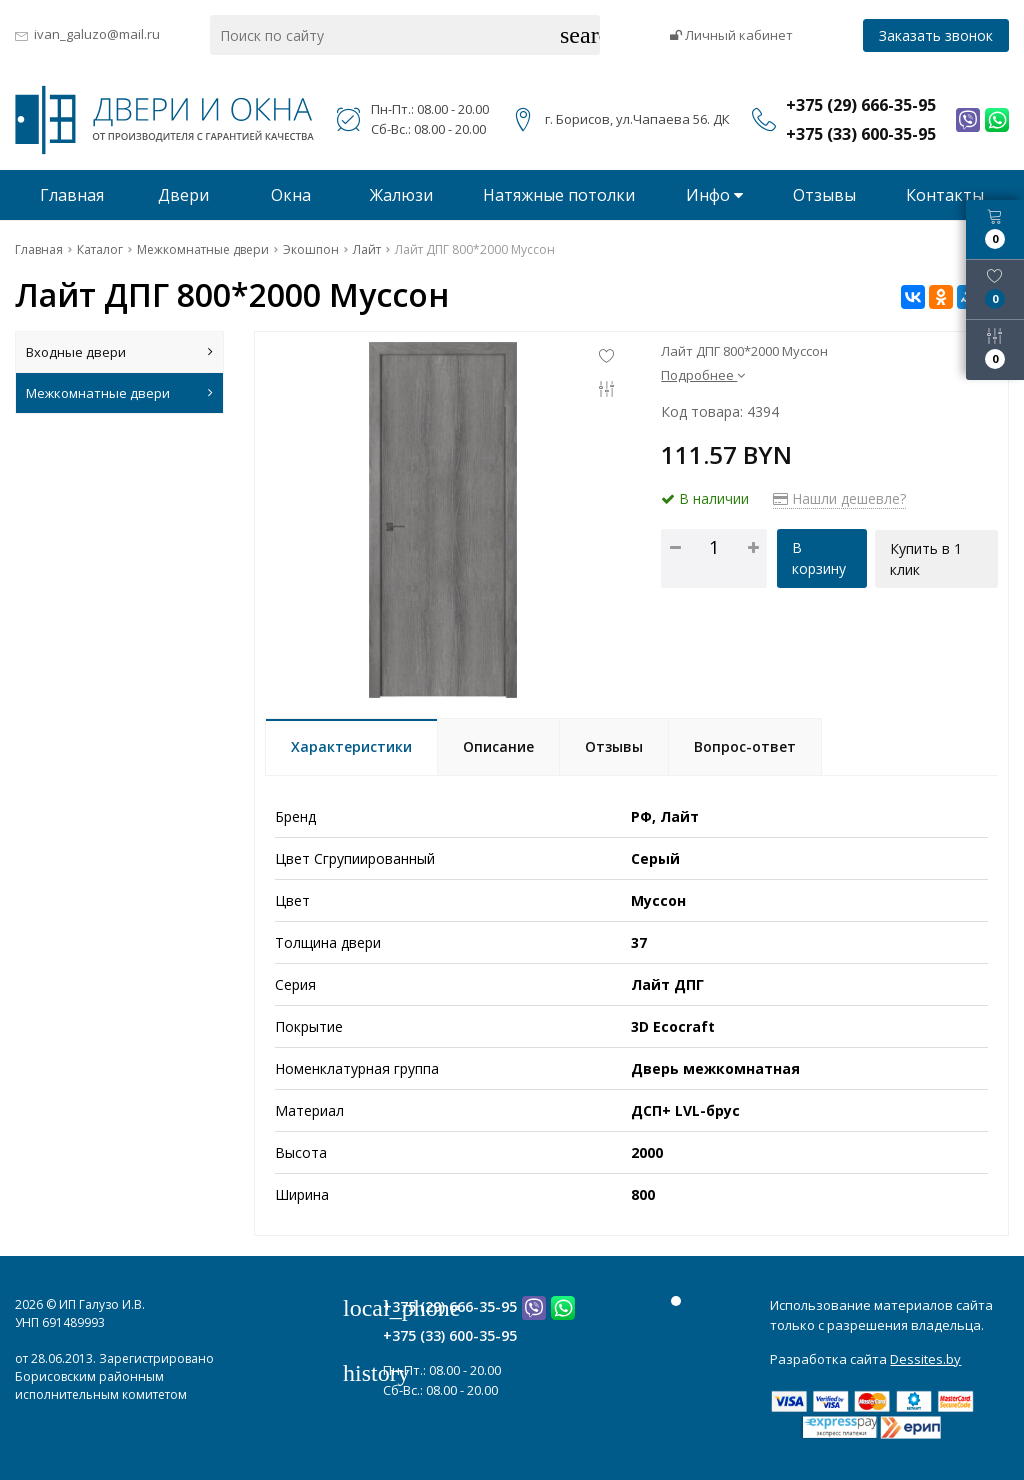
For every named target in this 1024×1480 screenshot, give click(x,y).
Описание (498, 746)
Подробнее (703, 375)
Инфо (714, 195)
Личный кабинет (731, 35)
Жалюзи (401, 195)
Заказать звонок (936, 35)
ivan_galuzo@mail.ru (97, 34)
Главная (72, 195)
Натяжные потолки (559, 195)
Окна (291, 195)
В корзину (819, 558)
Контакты (945, 195)
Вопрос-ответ (745, 746)
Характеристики (351, 746)
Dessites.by (925, 1359)
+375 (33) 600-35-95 (450, 1335)
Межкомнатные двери (119, 393)
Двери (183, 195)
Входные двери (119, 352)
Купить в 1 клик (927, 558)
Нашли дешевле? (839, 498)
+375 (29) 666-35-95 (450, 1306)
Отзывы (824, 195)
